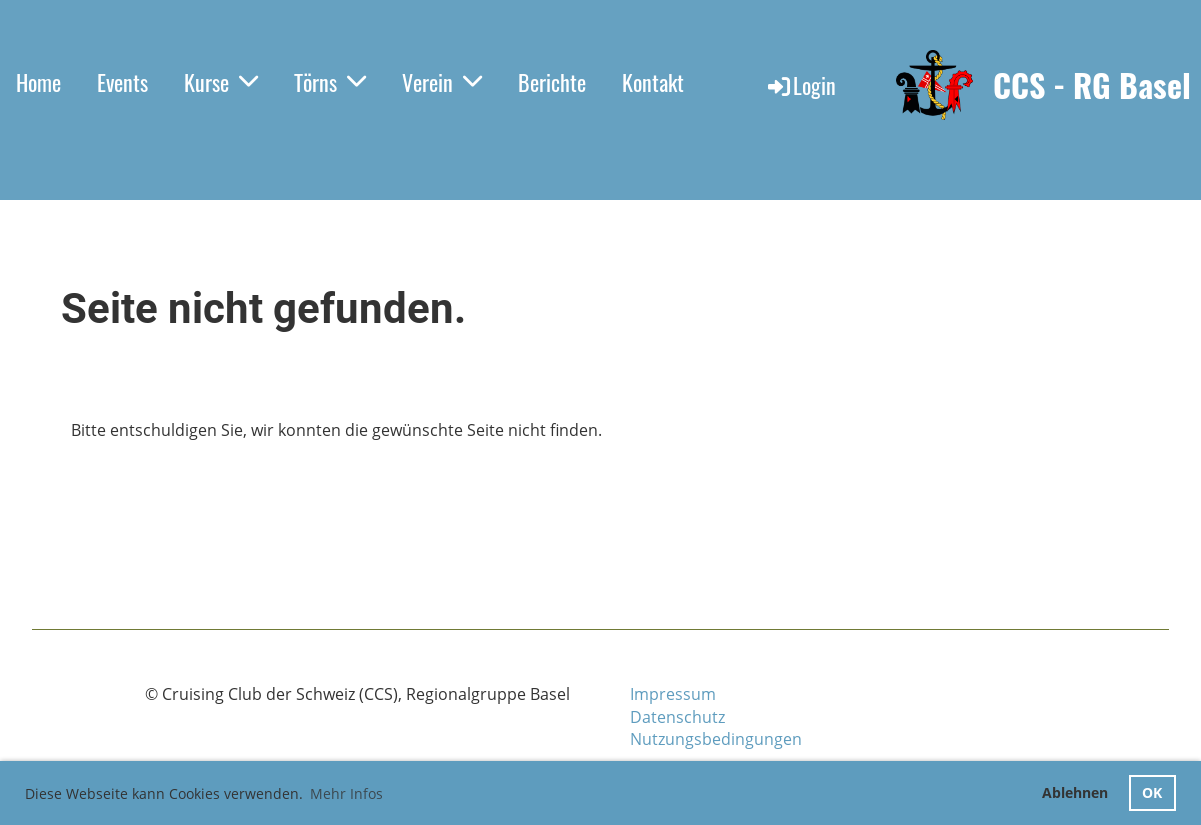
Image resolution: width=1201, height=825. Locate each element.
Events (122, 82)
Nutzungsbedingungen (716, 739)
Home (38, 82)
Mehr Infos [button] (346, 793)
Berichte (552, 82)
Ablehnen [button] (1075, 792)
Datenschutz (677, 717)
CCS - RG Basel (1092, 85)
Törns (330, 82)
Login (800, 85)
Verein (442, 82)
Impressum (673, 694)
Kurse (221, 82)
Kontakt (653, 82)
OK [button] (1152, 792)
